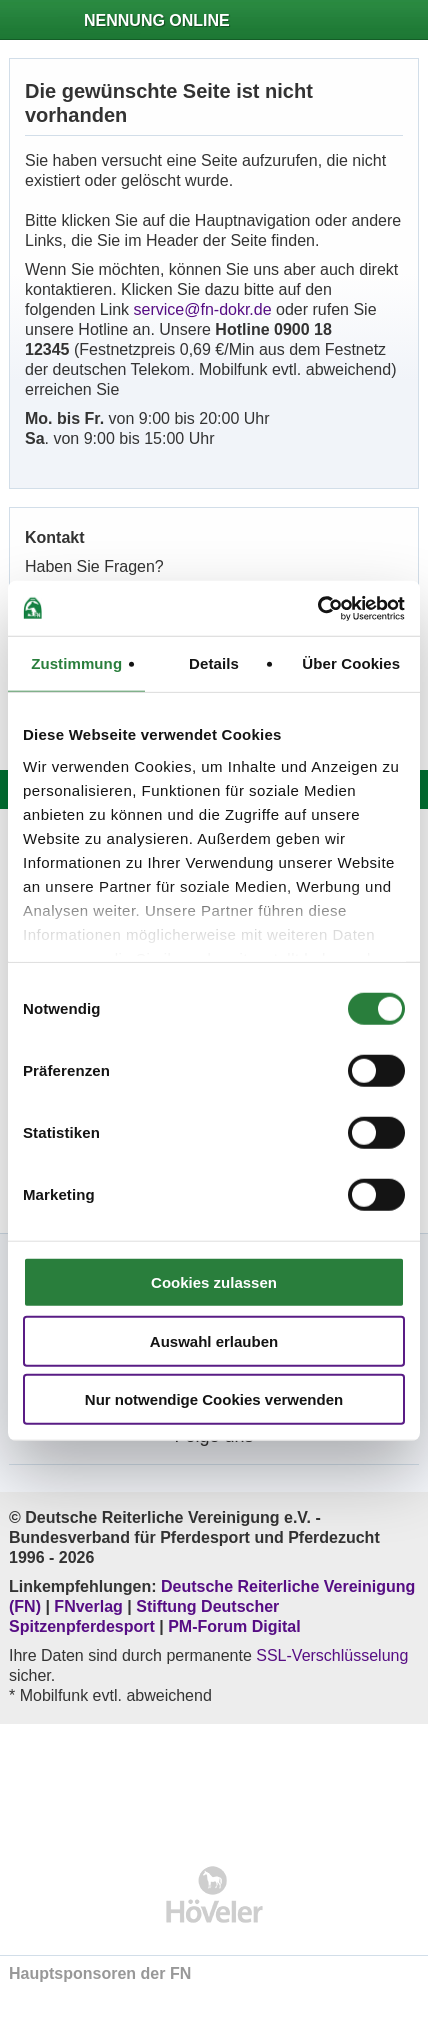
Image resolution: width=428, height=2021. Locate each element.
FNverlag (90, 1606)
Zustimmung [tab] (76, 663)
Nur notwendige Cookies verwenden (214, 1399)
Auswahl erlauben (214, 1340)
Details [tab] (214, 663)
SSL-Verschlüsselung (332, 1655)
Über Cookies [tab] (351, 663)
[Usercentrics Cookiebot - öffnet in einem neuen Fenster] (317, 608)
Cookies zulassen (214, 1282)
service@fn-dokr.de (203, 309)
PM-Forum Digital (234, 1626)
